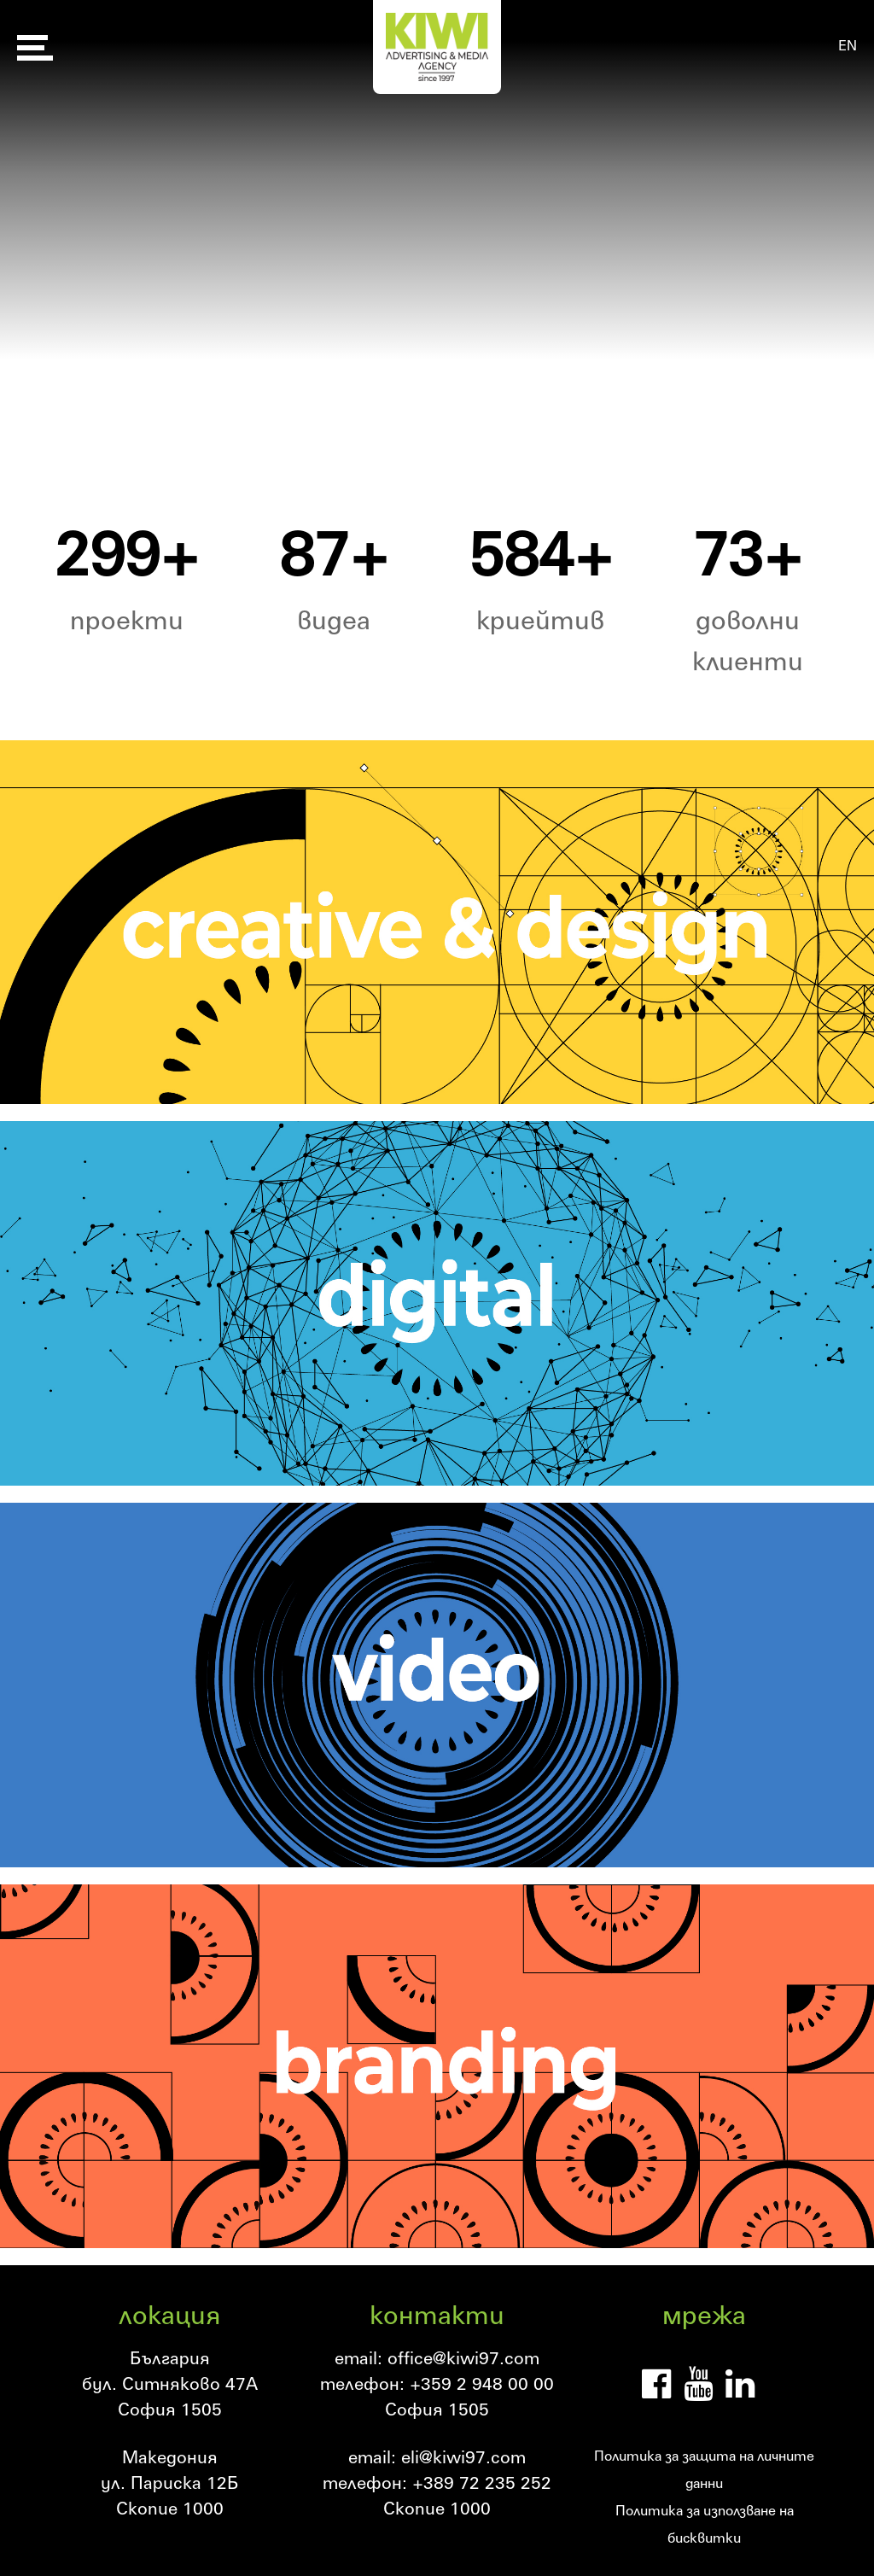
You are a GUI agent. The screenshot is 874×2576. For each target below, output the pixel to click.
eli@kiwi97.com (463, 2456)
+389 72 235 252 (481, 2482)
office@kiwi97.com (463, 2357)
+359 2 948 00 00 (482, 2383)
